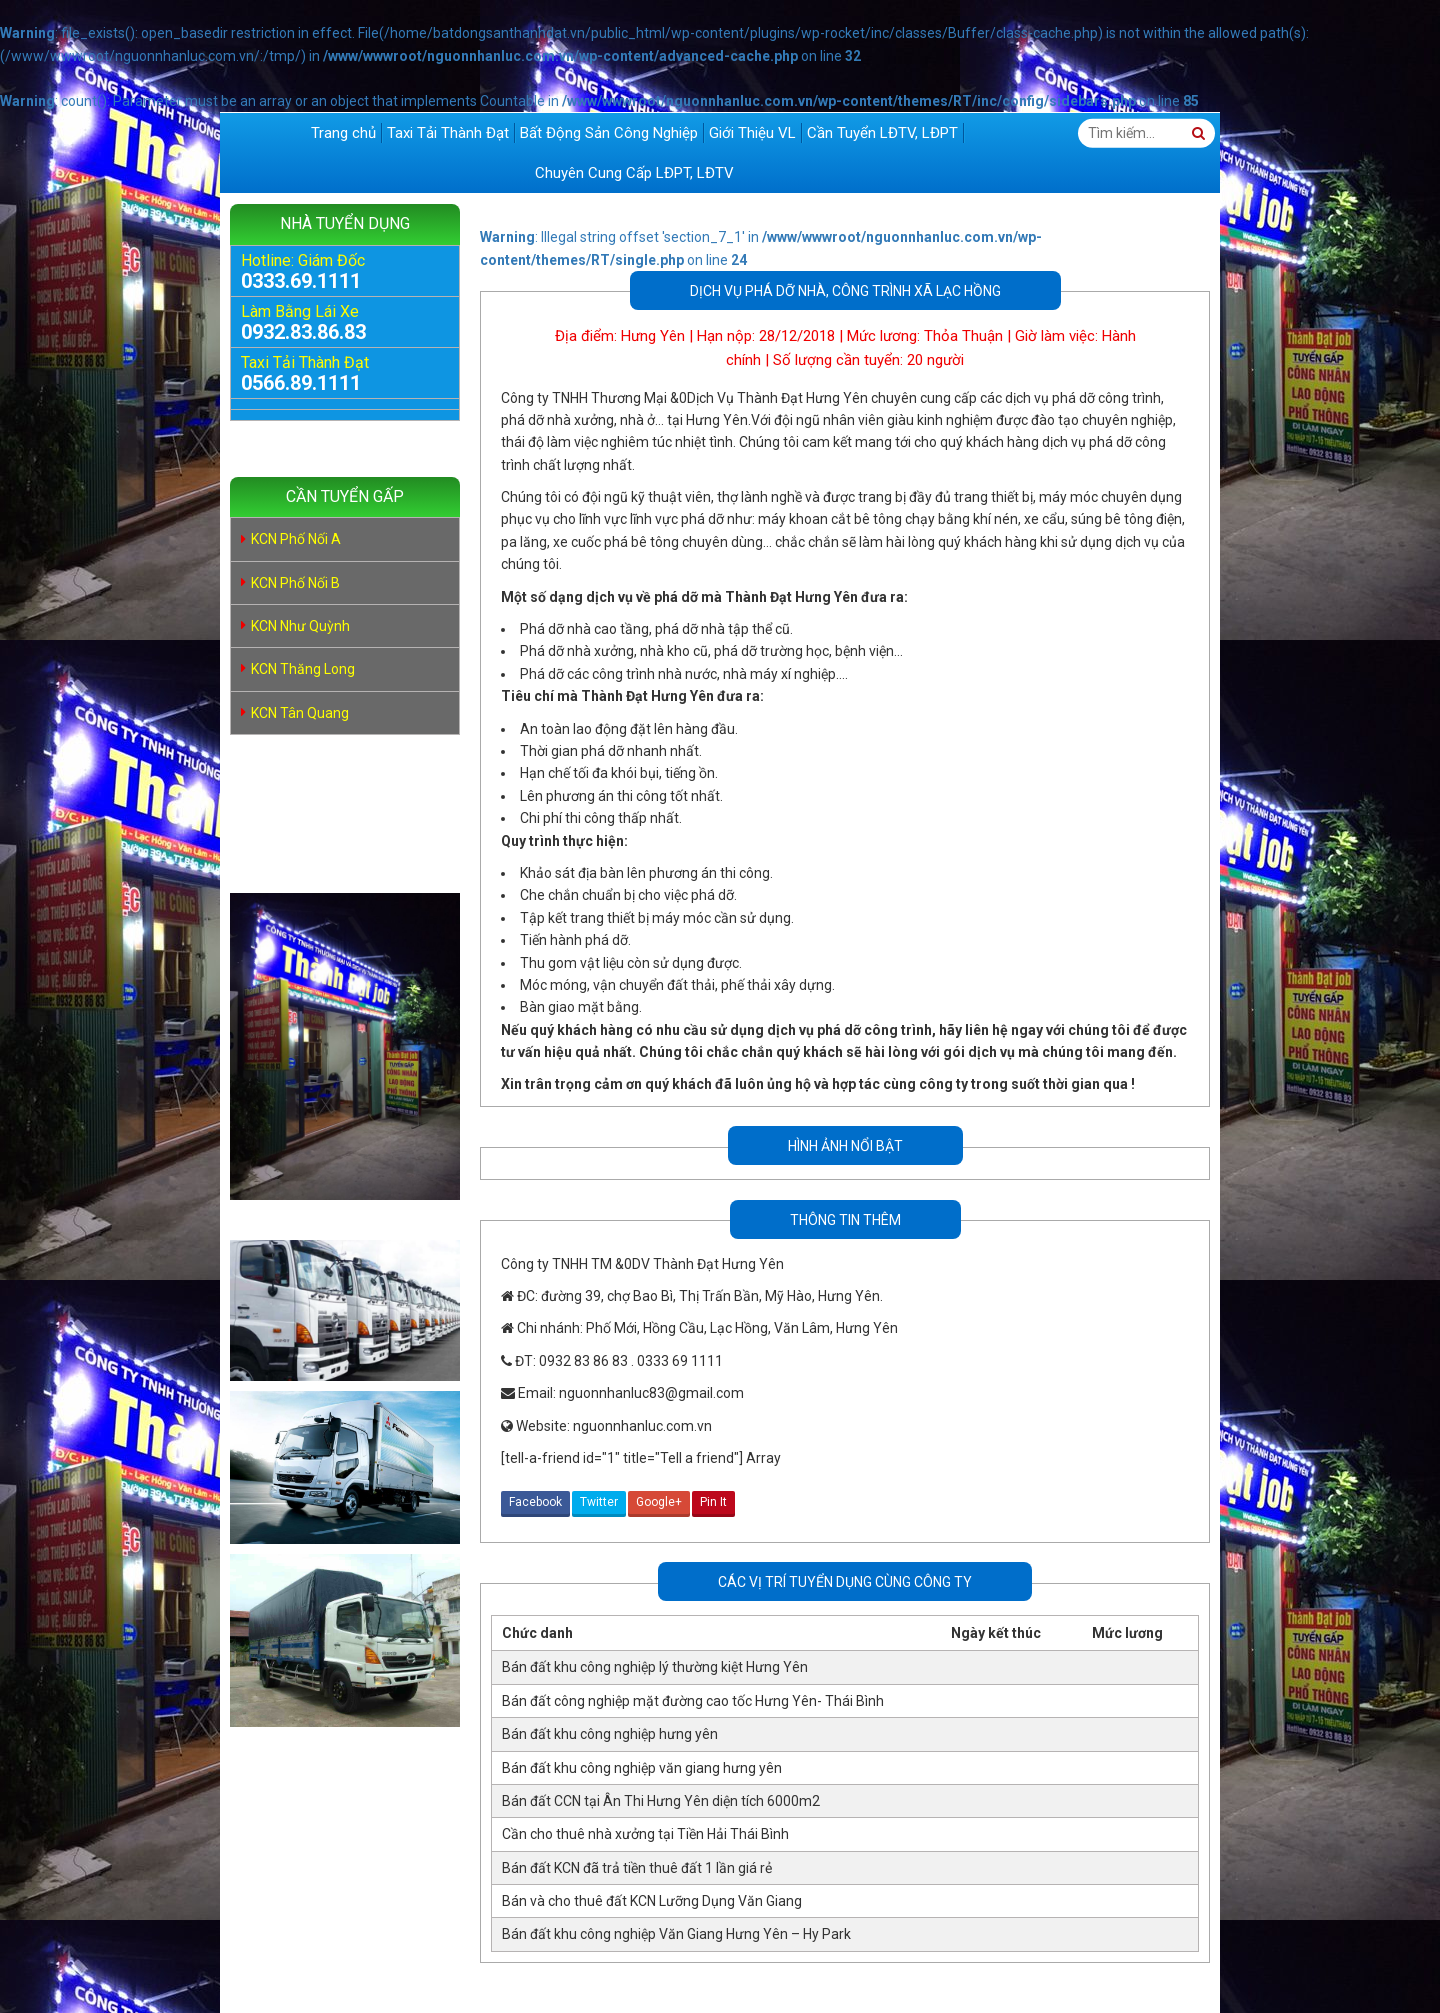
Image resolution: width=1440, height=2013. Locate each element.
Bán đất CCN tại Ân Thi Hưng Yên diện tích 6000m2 (661, 1801)
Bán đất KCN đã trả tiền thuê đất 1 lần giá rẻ (637, 1868)
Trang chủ (343, 133)
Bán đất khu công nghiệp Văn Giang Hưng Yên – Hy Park (676, 1934)
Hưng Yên (653, 336)
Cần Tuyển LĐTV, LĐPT (882, 133)
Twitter (599, 1502)
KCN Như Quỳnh (300, 626)
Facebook (535, 1502)
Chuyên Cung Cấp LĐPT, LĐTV (634, 173)
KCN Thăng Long (303, 669)
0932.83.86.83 (303, 332)
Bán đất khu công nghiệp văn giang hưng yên (642, 1768)
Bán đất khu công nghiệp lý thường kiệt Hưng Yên (655, 1667)
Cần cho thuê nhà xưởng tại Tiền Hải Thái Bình (645, 1834)
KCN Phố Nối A (296, 539)
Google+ (659, 1502)
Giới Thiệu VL (752, 133)
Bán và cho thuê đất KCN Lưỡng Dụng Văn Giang (652, 1901)
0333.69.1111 (301, 281)
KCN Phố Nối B (295, 583)
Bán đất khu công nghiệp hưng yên (610, 1734)
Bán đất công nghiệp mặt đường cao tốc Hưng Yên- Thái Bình (693, 1701)
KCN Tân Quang (300, 713)
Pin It (713, 1502)
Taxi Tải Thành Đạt (448, 133)
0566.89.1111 (301, 383)
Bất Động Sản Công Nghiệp (609, 133)
